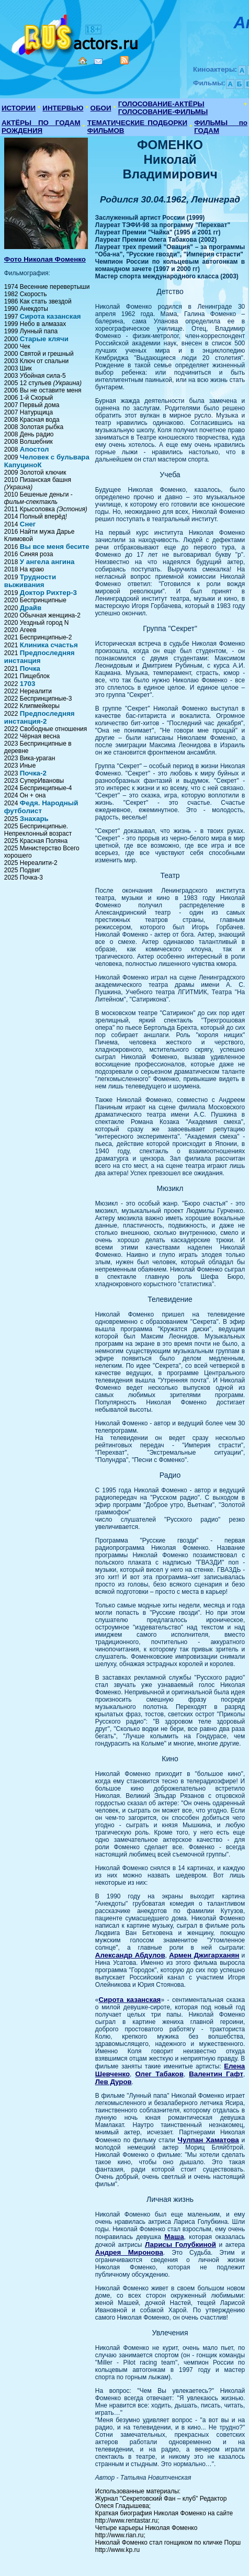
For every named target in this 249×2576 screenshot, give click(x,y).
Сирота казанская (50, 316)
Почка (30, 668)
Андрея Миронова (129, 2252)
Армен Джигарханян (204, 1955)
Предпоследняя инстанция (39, 657)
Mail (98, 61)
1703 (28, 684)
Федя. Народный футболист (41, 807)
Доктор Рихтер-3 (48, 593)
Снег (28, 524)
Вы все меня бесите (54, 546)
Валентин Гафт (216, 2074)
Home (82, 60)
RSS (124, 60)
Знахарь (34, 819)
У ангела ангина (47, 562)
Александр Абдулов (130, 1955)
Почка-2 (33, 773)
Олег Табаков (159, 2074)
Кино (75, 32)
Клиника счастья (49, 645)
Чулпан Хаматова (208, 2140)
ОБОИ (100, 108)
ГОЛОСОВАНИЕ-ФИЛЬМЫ (163, 112)
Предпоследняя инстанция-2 (39, 717)
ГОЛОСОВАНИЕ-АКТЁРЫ (161, 104)
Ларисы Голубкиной (180, 2244)
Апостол (34, 449)
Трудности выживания (30, 581)
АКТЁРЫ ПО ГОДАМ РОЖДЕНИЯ (41, 126)
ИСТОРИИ (19, 108)
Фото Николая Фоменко (45, 259)
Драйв (30, 608)
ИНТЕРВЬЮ (62, 108)
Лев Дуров (113, 2082)
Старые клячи (44, 339)
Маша (174, 2237)
